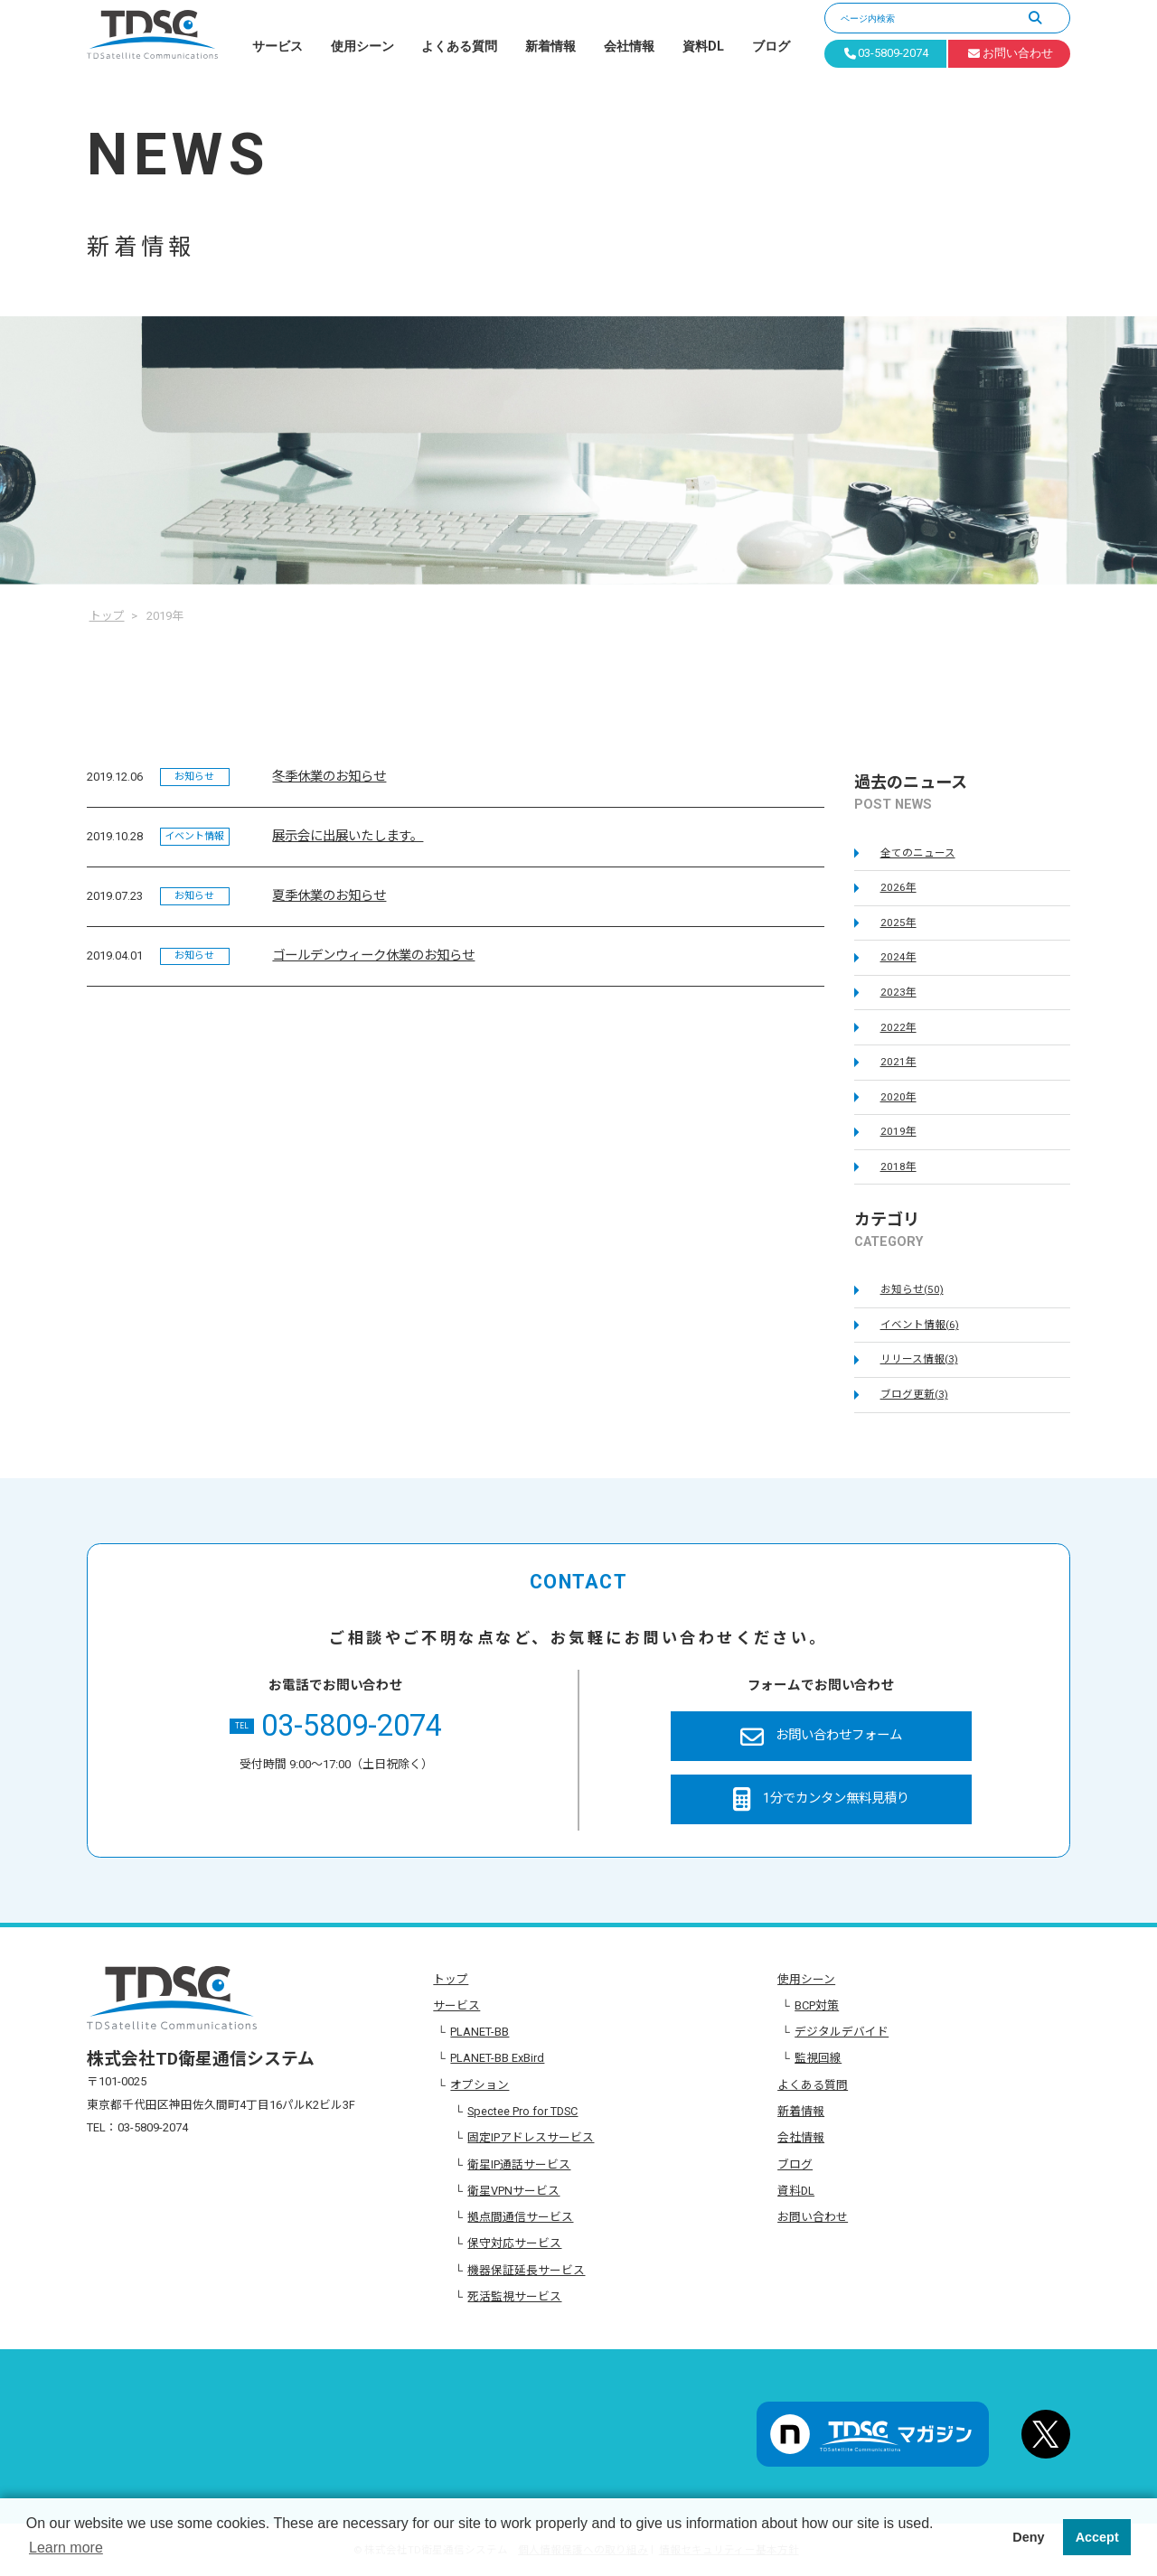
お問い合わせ (812, 2217)
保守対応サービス (514, 2243)
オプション (479, 2085)
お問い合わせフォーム (821, 1736)
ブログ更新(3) (914, 1394)
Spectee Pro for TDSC (522, 2111)
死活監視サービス (514, 2296)
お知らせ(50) (912, 1289)
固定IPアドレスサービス (530, 2137)
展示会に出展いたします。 (347, 836)
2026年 (898, 887)
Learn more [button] (66, 2547)
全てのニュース (917, 853)
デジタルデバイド (842, 2031)
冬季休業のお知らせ (329, 776)
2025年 (898, 922)
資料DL (703, 46)
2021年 (898, 1061)
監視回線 (818, 2058)
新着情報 (550, 46)
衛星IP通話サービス (518, 2164)
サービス (277, 46)
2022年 (898, 1027)
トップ (450, 1979)
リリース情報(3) (919, 1359)
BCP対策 (817, 2005)
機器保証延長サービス (526, 2270)
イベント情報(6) (919, 1324)
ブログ (771, 46)
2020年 (898, 1097)
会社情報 (629, 46)
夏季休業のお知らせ (329, 896)
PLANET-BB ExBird (497, 2058)
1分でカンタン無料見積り (821, 1799)
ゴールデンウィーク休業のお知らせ (373, 955)
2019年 (898, 1131)
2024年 (898, 957)
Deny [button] (1028, 2537)
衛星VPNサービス (513, 2190)
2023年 (898, 992)
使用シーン (362, 46)
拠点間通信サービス (520, 2217)
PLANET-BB (479, 2031)
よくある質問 (459, 46)
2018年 (898, 1166)
